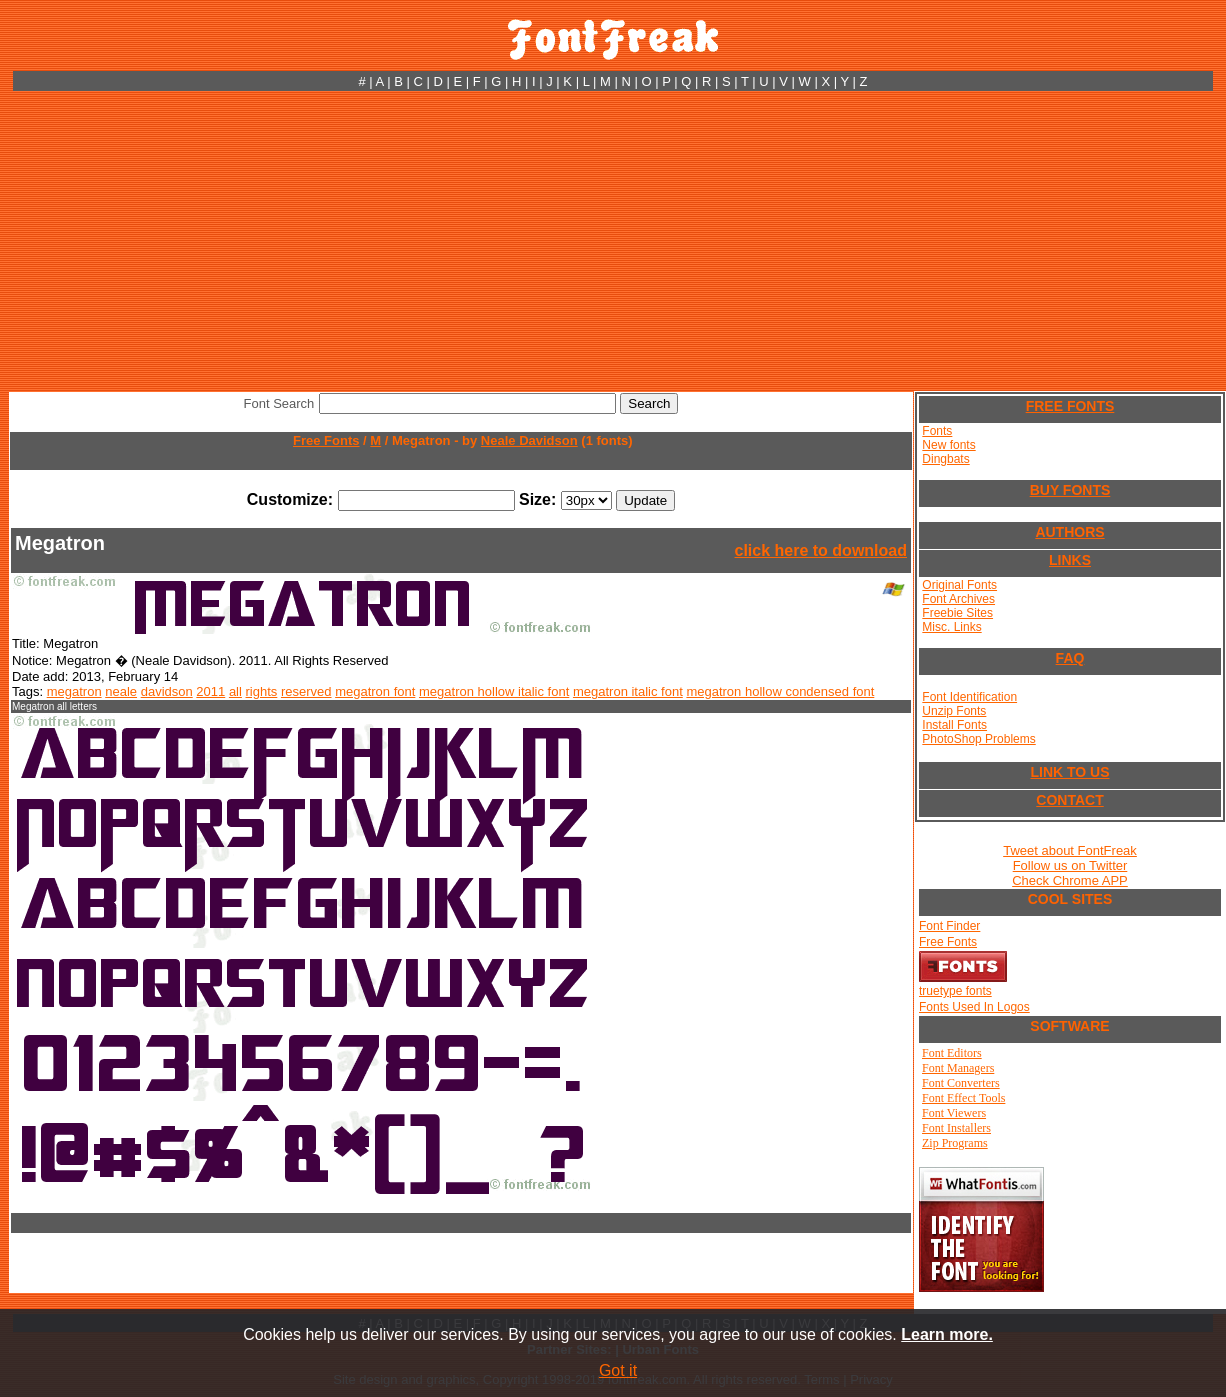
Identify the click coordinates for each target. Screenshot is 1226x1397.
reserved (306, 691)
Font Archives (958, 599)
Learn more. (947, 1334)
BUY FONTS (1070, 490)
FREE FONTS (1070, 406)
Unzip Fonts (954, 711)
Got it (618, 1370)
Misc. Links (951, 627)
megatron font (375, 691)
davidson (167, 691)
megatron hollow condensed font (780, 691)
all (235, 691)
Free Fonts (326, 440)
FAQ (1070, 658)
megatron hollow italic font (494, 691)
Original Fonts (959, 585)
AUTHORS (1069, 532)
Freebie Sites (957, 613)
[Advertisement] (613, 241)
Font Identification (969, 697)
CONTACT (1069, 800)
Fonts (937, 431)
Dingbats (945, 459)
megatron (74, 691)
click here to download (821, 550)
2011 (210, 691)
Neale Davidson (529, 440)
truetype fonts (955, 991)
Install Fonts (954, 725)
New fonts (948, 445)
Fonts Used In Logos (974, 1007)
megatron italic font (628, 691)
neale (121, 691)
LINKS (1070, 560)
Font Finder (949, 926)
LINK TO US (1069, 772)
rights (262, 691)
